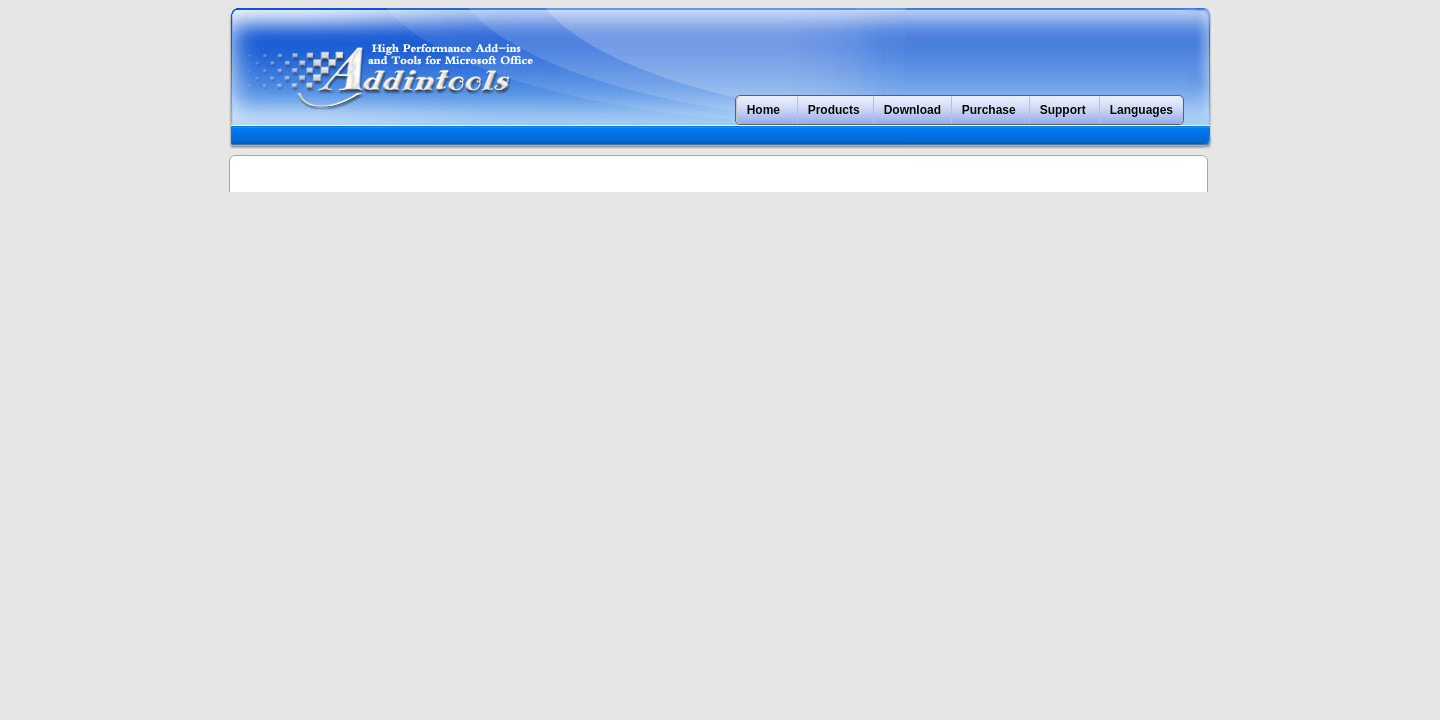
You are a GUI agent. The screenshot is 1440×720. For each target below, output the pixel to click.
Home (763, 110)
